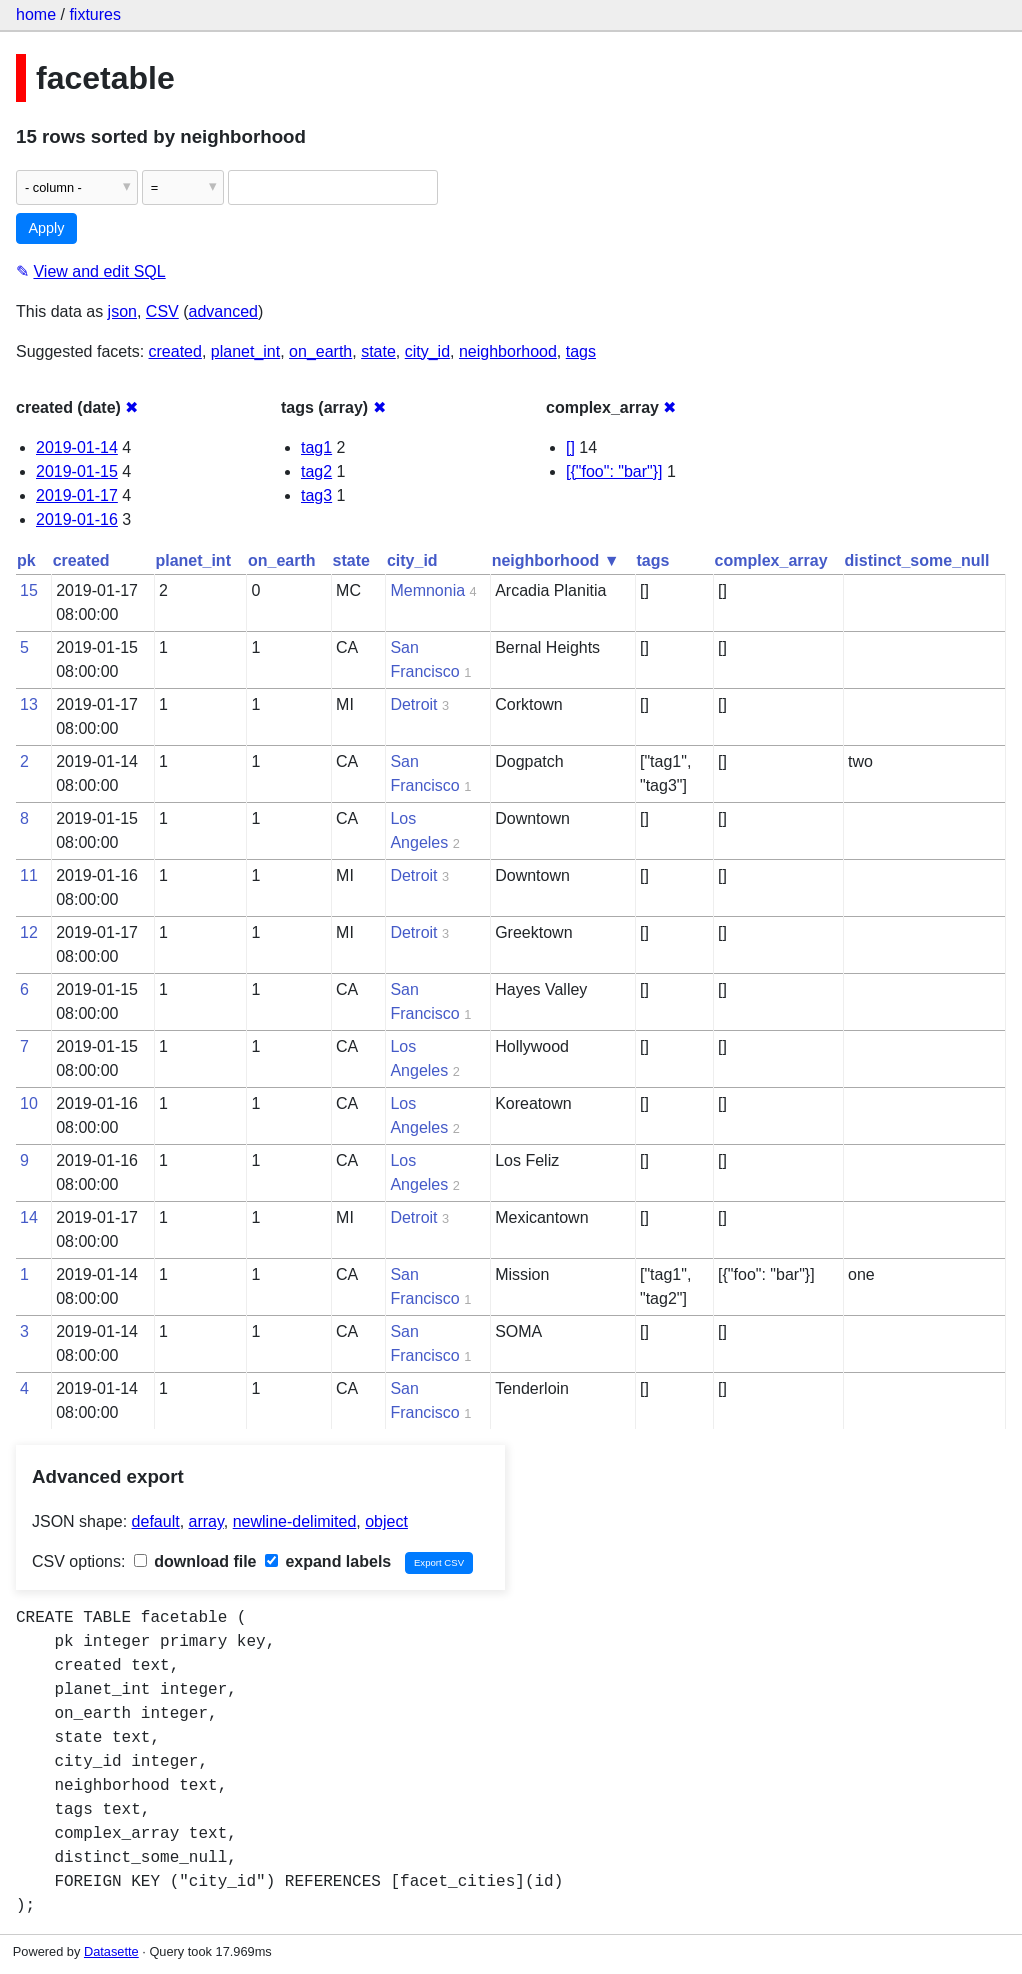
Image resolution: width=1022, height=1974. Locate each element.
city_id (427, 351)
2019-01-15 (77, 471)
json (122, 311)
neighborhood (508, 351)
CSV (162, 311)
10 (29, 1103)
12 (29, 932)
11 (29, 875)
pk (26, 560)
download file (195, 1561)
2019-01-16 (77, 519)
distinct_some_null (917, 560)
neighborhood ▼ (556, 560)
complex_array (771, 560)
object (386, 1521)
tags (581, 351)
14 (29, 1217)
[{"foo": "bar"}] (614, 471)
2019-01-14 (77, 447)
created (175, 351)
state (378, 351)
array (206, 1521)
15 (29, 590)
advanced (223, 311)
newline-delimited (295, 1521)
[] (570, 447)
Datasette (111, 1951)
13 (29, 704)
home (36, 14)
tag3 (316, 495)
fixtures (95, 14)
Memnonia (427, 590)
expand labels (328, 1561)
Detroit (413, 704)
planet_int (245, 351)
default (156, 1521)
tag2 (316, 471)
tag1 (316, 447)
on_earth (320, 351)
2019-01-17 (77, 495)
